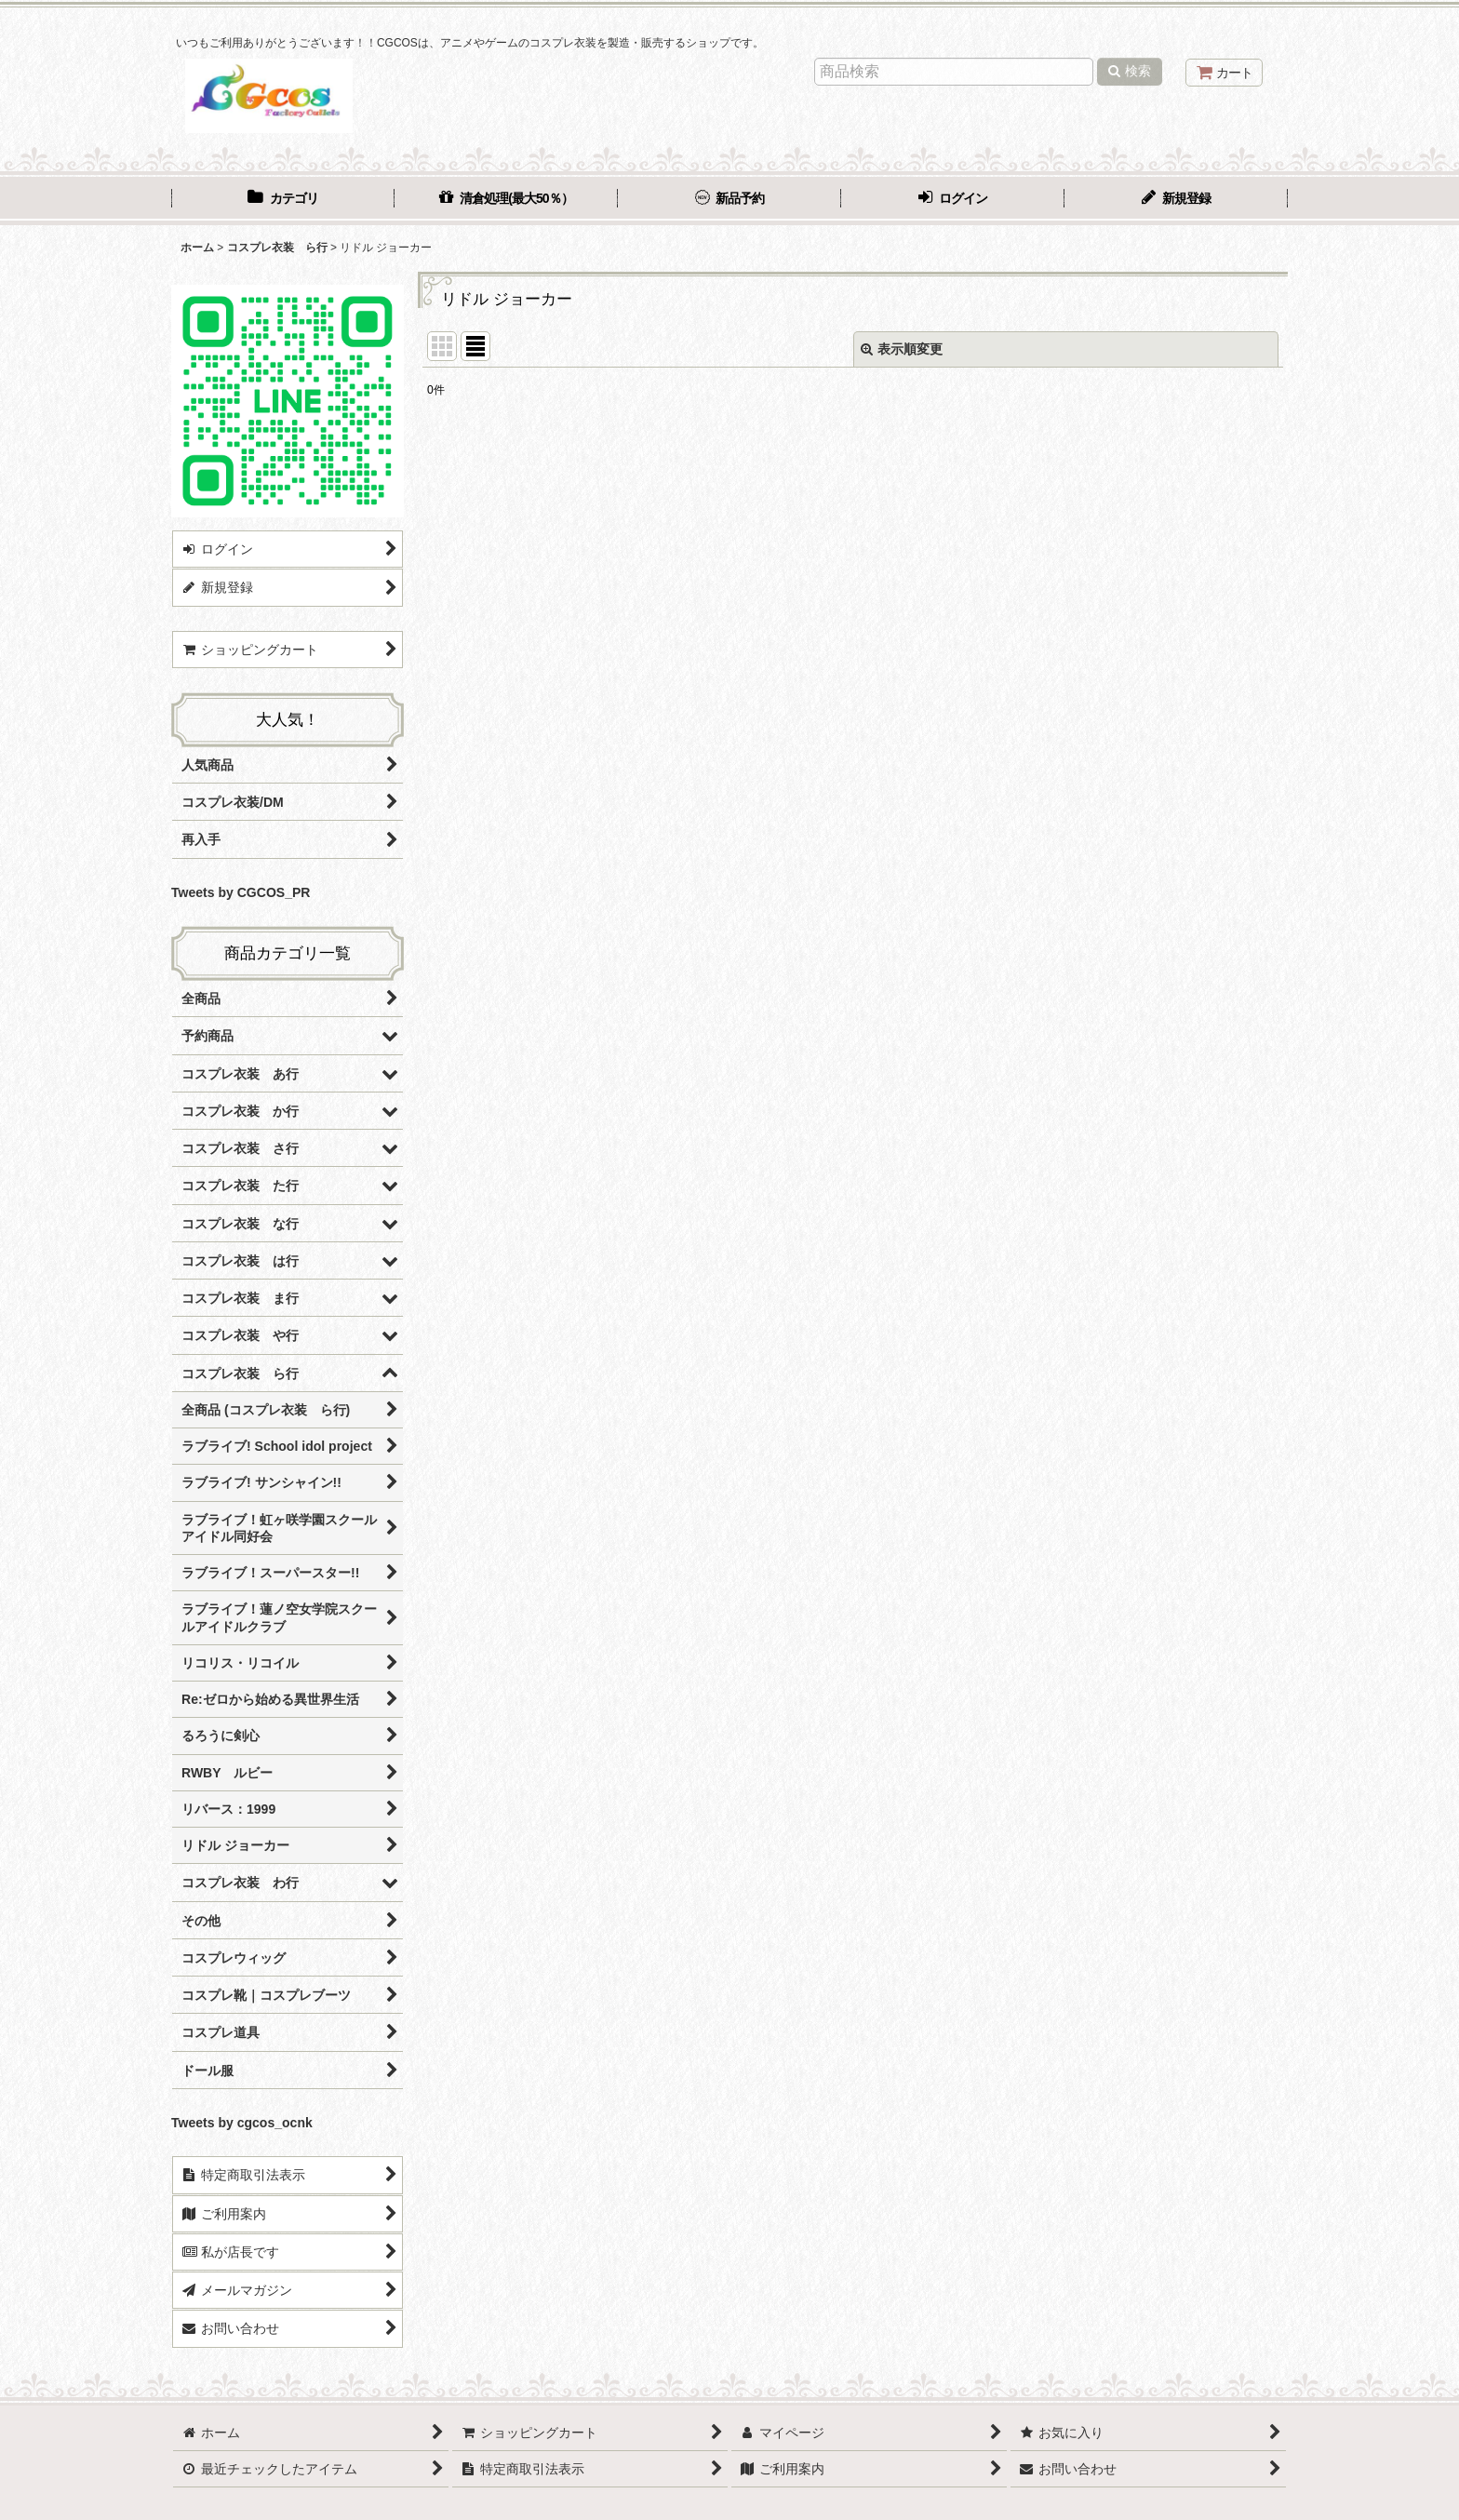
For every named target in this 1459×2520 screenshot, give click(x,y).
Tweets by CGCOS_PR (240, 892)
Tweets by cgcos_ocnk (242, 2122)
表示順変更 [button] (902, 349)
